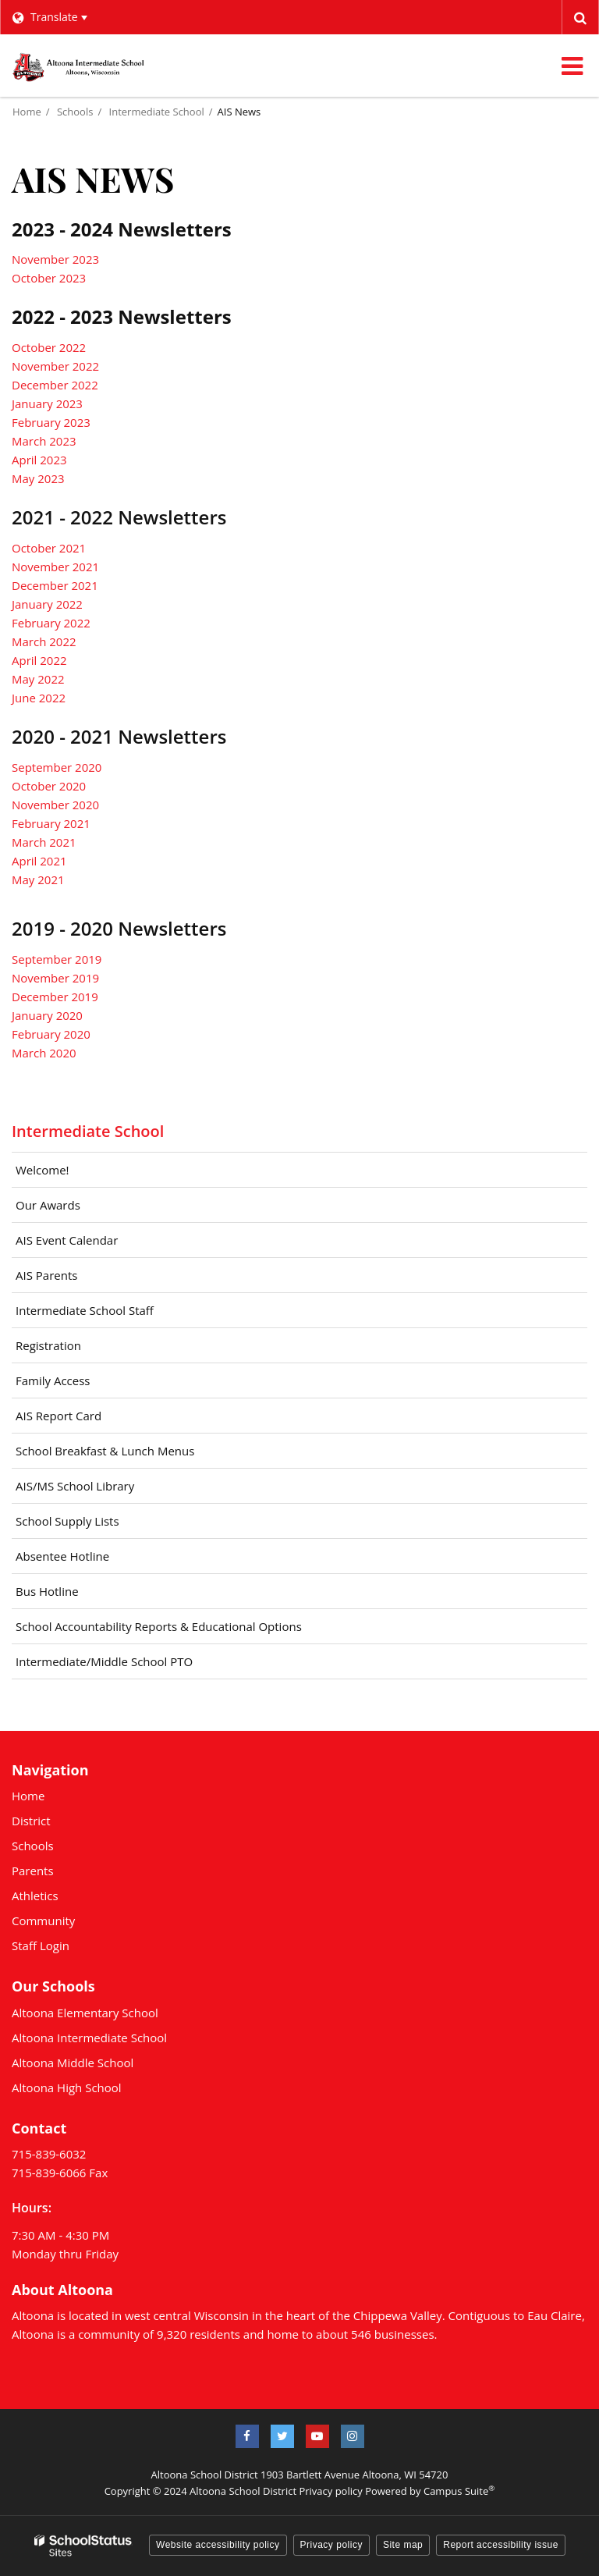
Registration (48, 1345)
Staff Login (40, 1945)
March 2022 (44, 641)
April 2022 (39, 660)
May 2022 (38, 679)
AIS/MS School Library (75, 1486)
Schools (75, 112)
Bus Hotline (47, 1591)
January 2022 (47, 604)
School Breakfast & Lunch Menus (127, 1455)
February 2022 (51, 623)
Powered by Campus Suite (429, 2491)
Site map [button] (403, 2544)
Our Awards (48, 1205)
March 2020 (44, 1053)
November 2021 (55, 566)
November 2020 (55, 804)
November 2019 (55, 978)
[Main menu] (571, 65)
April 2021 (39, 861)
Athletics (35, 1895)
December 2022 (55, 385)
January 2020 (47, 1015)
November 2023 (55, 259)
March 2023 (44, 441)
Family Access (53, 1380)
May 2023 (38, 478)
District (31, 1820)
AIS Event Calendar (67, 1240)
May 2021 (38, 879)
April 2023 (39, 459)
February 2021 (51, 823)
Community (43, 1920)
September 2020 (56, 767)
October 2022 (49, 347)
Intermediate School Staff (85, 1310)
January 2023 (47, 403)
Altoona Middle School (72, 2062)
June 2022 (39, 697)
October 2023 (49, 278)
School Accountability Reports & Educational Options (159, 1626)
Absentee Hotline (62, 1556)
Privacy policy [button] (331, 2544)
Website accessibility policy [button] (218, 2544)
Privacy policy (330, 2491)
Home (26, 112)
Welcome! (42, 1170)
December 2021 (55, 585)
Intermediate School (156, 112)
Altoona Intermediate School (89, 2037)
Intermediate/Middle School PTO (104, 1661)
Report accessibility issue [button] (500, 2544)
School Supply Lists (67, 1521)
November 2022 (55, 366)
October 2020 (49, 786)
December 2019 (55, 996)
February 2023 (51, 422)
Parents (33, 1870)
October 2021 (49, 548)
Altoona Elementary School (85, 2012)
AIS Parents (46, 1275)
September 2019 (56, 959)
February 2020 (51, 1034)
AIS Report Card (58, 1415)
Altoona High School (67, 2087)
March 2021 (44, 842)
